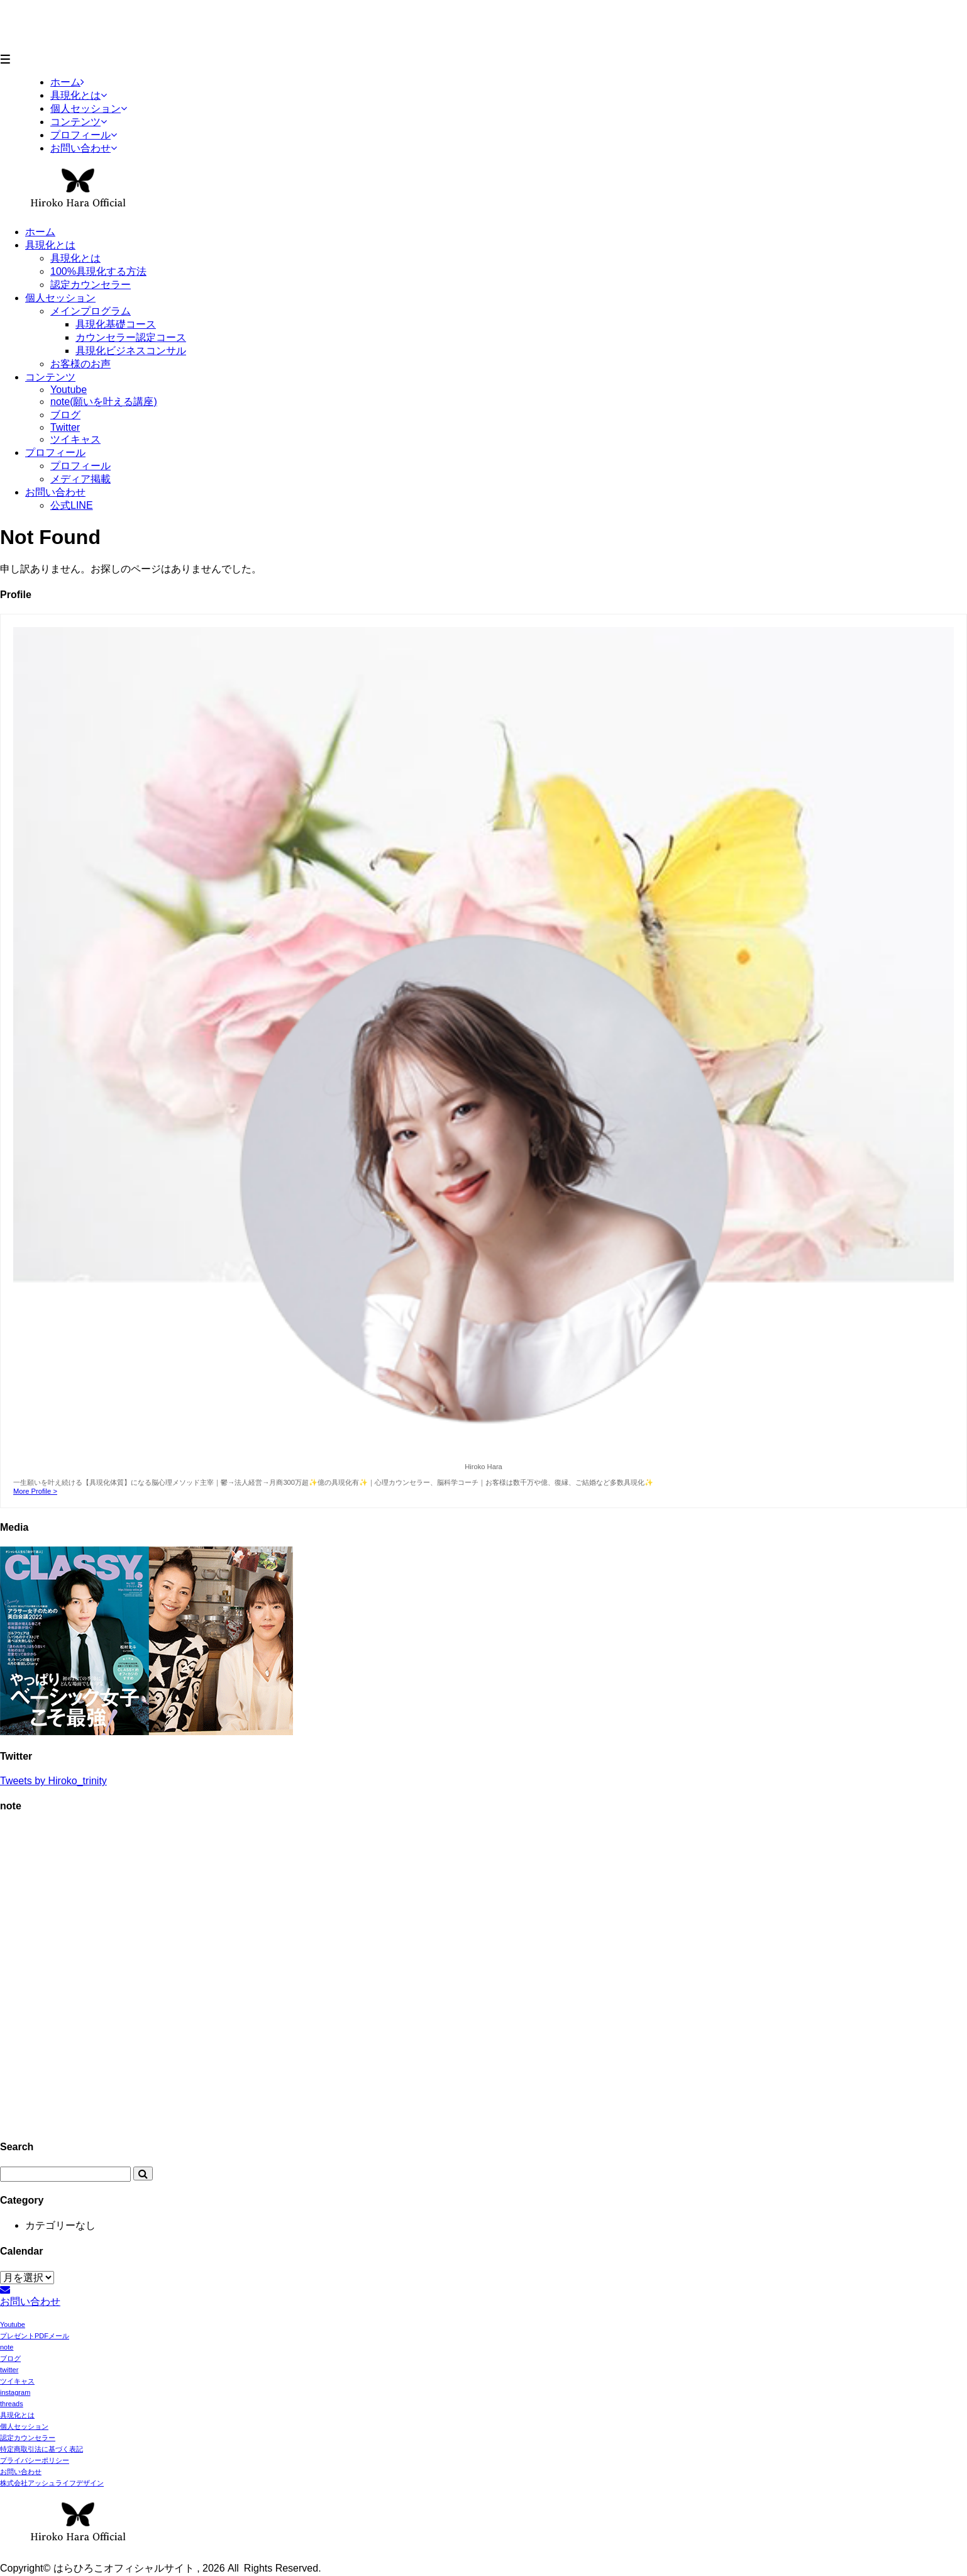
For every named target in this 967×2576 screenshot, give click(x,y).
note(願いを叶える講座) (103, 401)
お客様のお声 (80, 363)
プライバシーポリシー (34, 2460)
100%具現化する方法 (98, 271)
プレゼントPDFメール (34, 2336)
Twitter (65, 427)
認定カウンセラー (90, 284)
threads (11, 2403)
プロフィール (55, 452)
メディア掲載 (80, 479)
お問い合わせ (55, 492)
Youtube (68, 389)
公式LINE (71, 505)
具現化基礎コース (115, 324)
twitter (9, 2369)
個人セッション (60, 297)
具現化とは (50, 245)
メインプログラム (90, 311)
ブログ (65, 414)
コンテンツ (50, 377)
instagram (15, 2392)
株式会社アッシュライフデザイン (52, 2483)
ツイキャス (75, 439)
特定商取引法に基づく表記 (41, 2449)
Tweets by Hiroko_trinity (53, 1780)
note (6, 2347)
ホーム (40, 231)
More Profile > (35, 1491)
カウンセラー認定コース (130, 337)
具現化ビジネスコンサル (130, 350)
